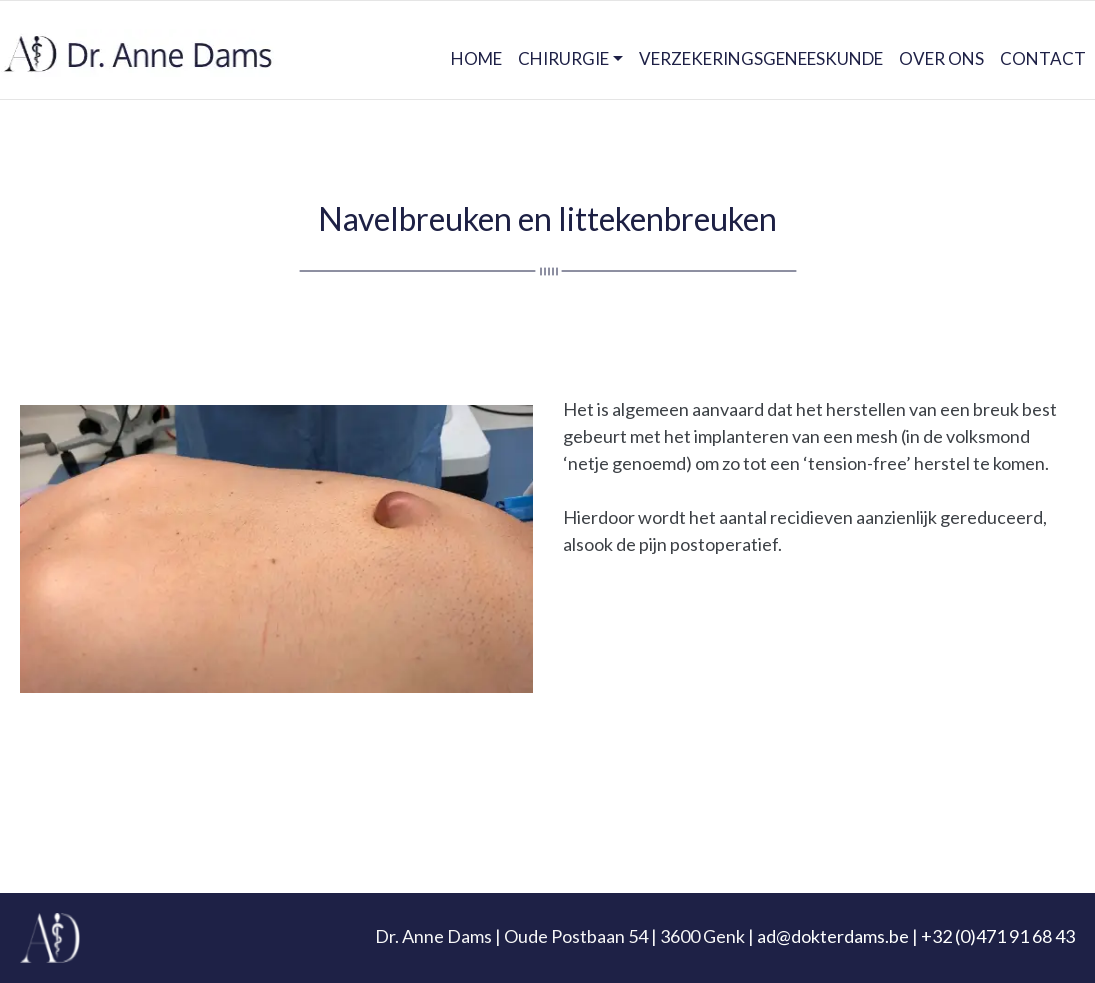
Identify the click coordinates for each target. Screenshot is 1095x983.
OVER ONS (941, 58)
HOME (476, 58)
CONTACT (1043, 58)
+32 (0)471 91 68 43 (998, 936)
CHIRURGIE (563, 58)
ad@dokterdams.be (833, 936)
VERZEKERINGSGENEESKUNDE (761, 58)
